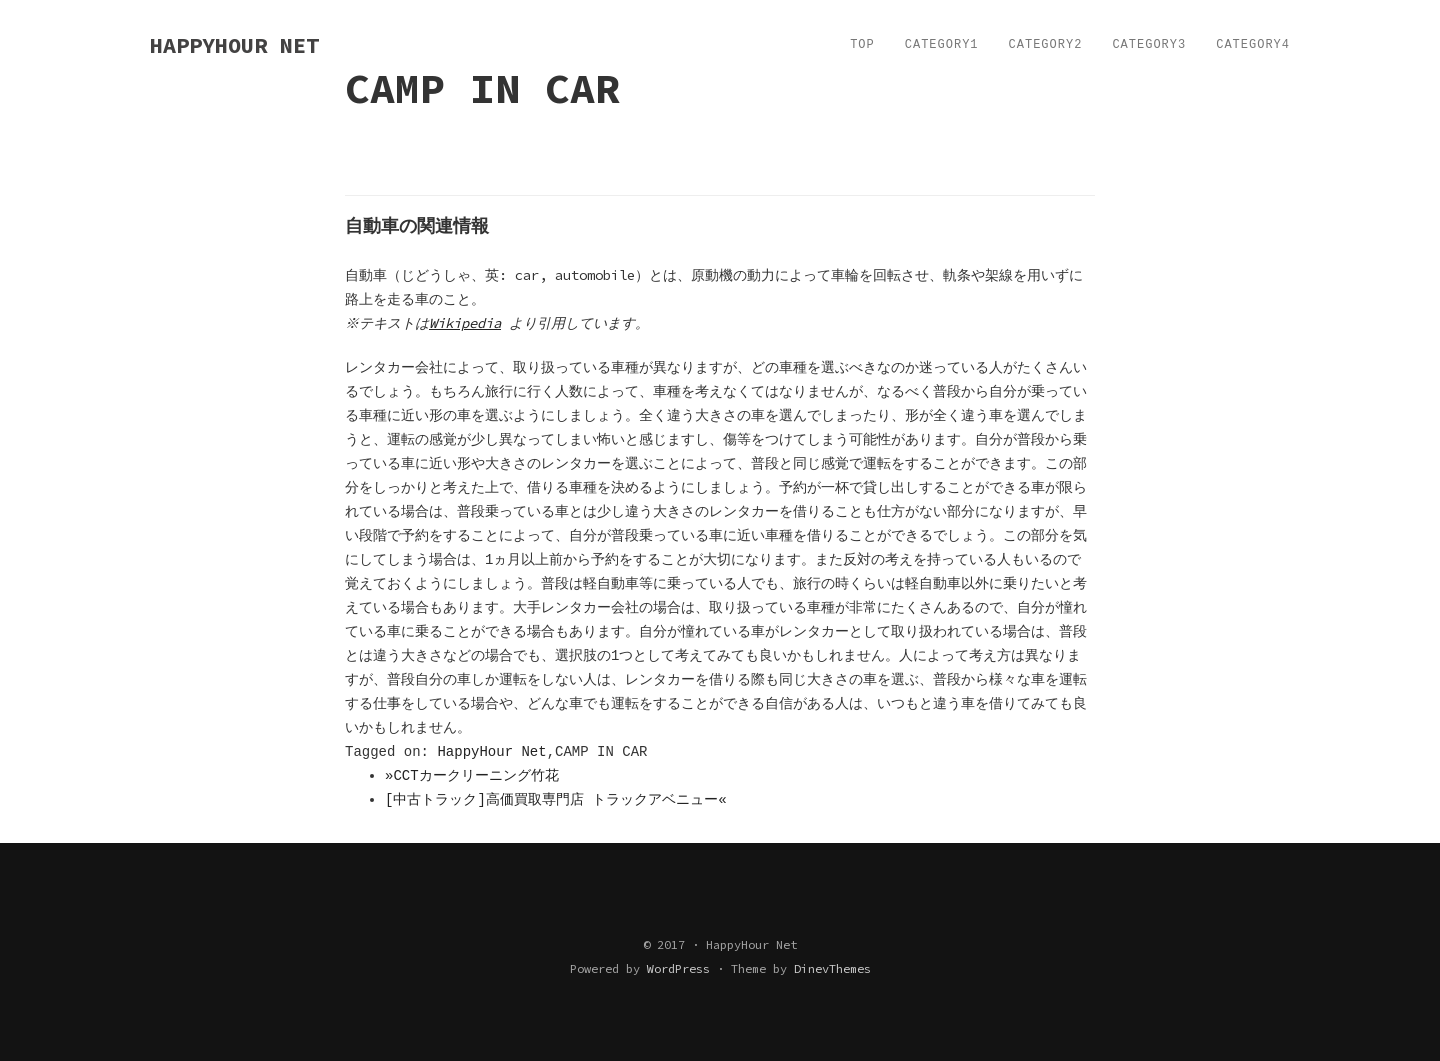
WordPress (678, 968)
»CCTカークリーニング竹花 (472, 776)
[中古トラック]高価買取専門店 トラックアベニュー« (556, 800)
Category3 (1149, 45)
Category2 (1046, 45)
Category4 (1253, 45)
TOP (862, 45)
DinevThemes (832, 968)
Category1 (942, 45)
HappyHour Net (491, 752)
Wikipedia (468, 323)
